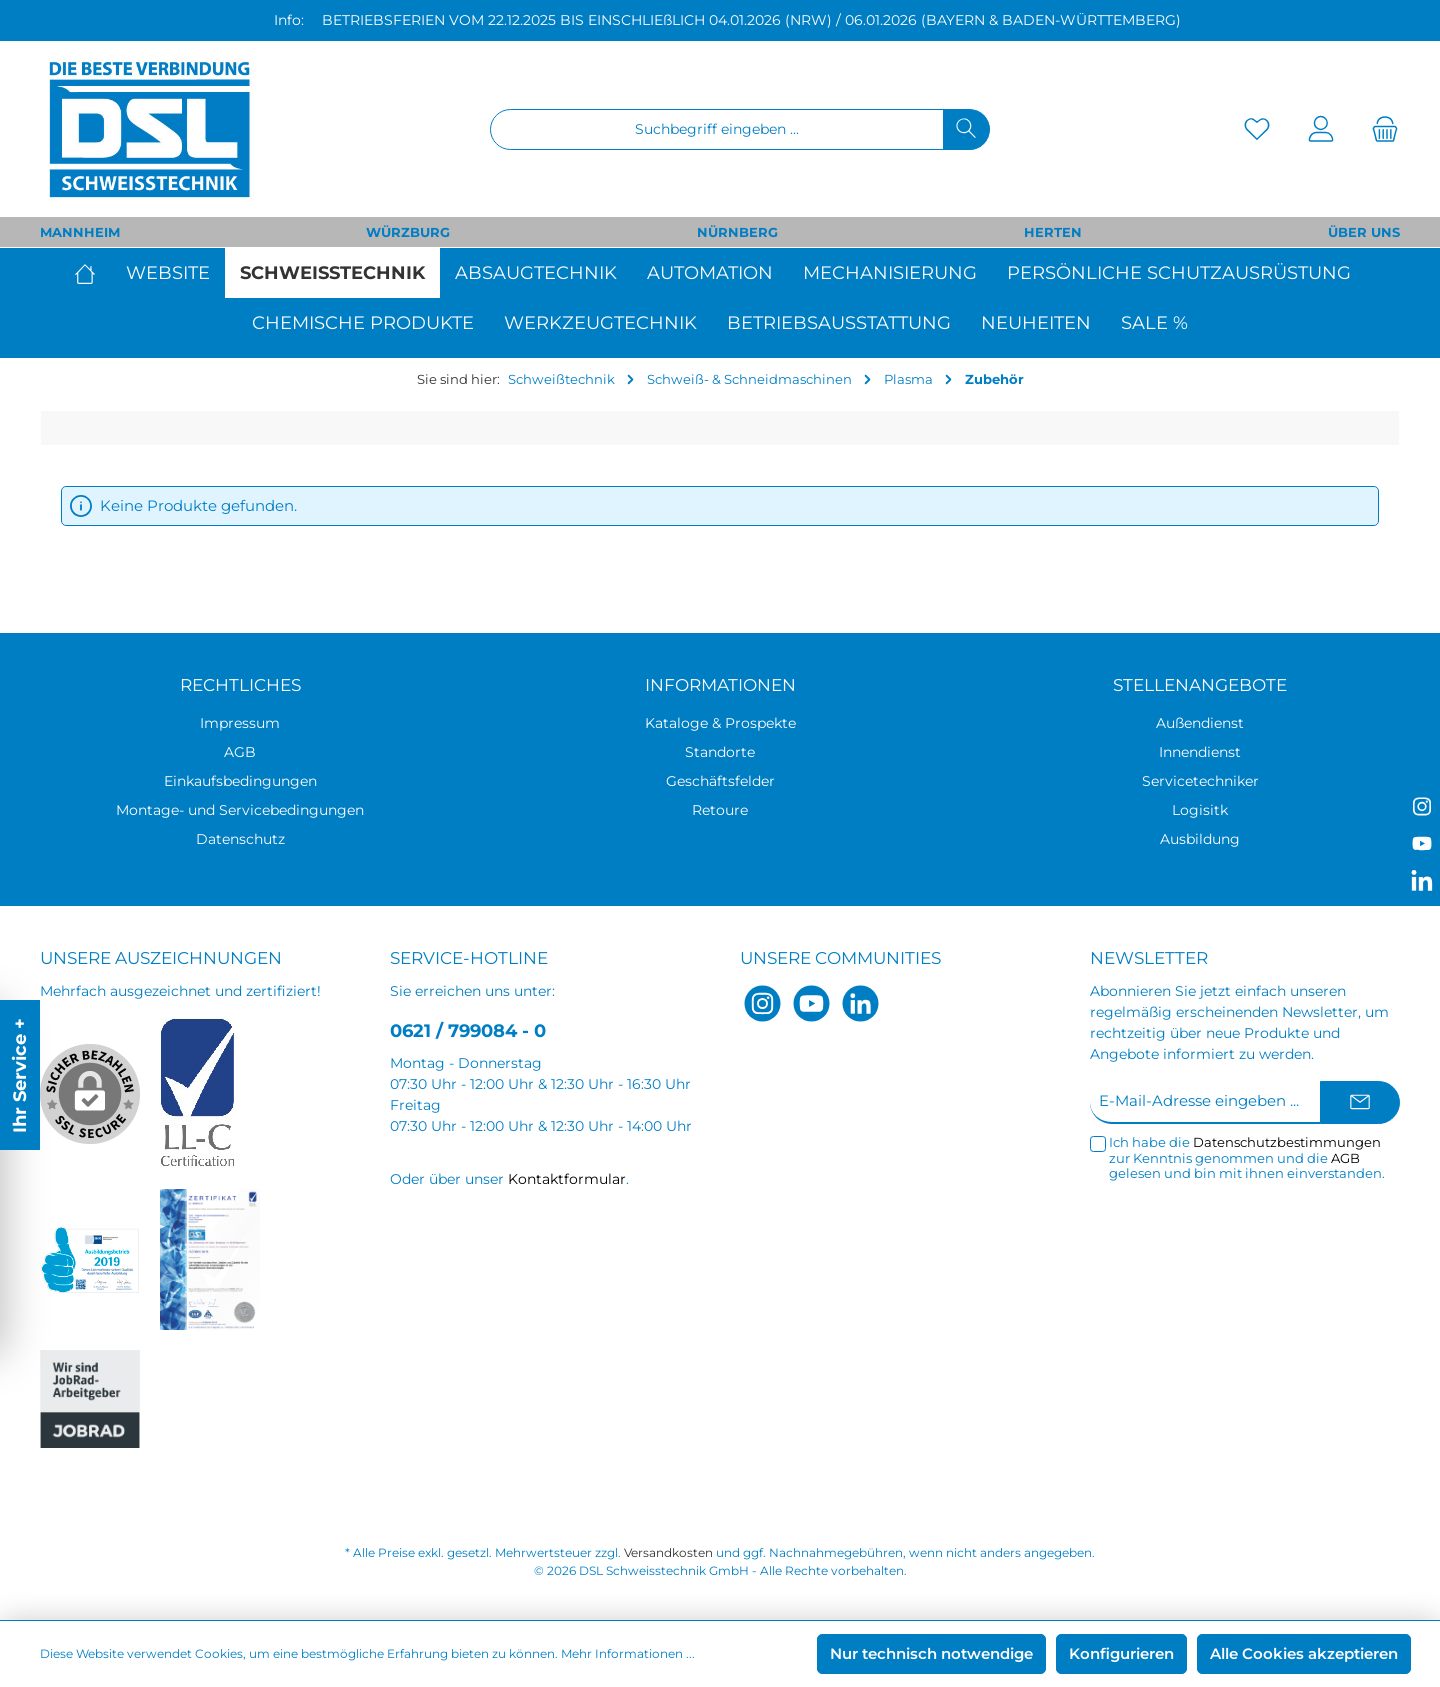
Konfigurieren (1121, 1653)
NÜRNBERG (737, 232)
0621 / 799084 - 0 (468, 1031)
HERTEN (1053, 232)
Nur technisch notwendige (931, 1653)
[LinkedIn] (860, 1003)
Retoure (720, 810)
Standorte (720, 752)
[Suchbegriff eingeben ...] (717, 129)
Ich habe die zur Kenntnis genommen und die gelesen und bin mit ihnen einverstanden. (1247, 1158)
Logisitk (1200, 810)
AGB (240, 752)
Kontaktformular (567, 1179)
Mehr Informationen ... (628, 1653)
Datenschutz (240, 839)
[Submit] (1360, 1102)
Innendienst (1200, 752)
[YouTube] (811, 1003)
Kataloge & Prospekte (720, 723)
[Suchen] (966, 129)
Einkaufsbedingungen (240, 781)
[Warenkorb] (1379, 129)
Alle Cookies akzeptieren (1304, 1653)
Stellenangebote (1200, 685)
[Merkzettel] (1257, 129)
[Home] (92, 273)
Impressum (240, 723)
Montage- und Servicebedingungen (240, 810)
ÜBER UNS (1364, 232)
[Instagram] (762, 1003)
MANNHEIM (80, 232)
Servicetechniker (1200, 781)
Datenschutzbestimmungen (1287, 1142)
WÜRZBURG (408, 232)
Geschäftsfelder (720, 781)
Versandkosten (668, 1552)
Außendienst (1200, 723)
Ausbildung (1200, 839)
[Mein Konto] (1321, 129)
